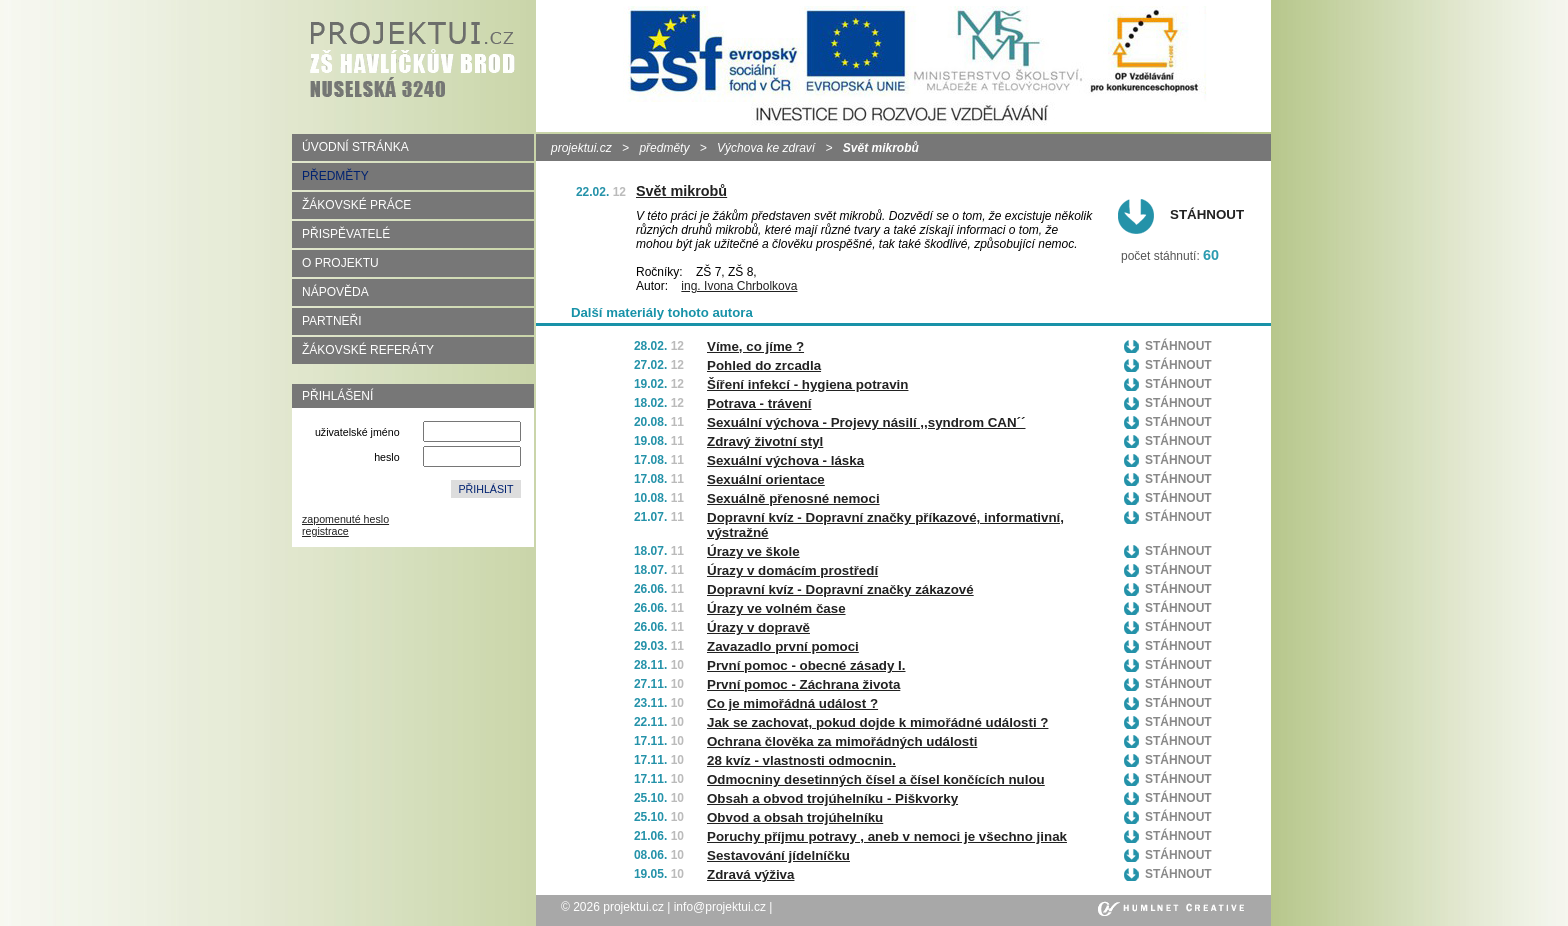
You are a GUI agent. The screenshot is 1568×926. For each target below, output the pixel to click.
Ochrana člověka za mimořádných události (842, 741)
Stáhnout (1207, 214)
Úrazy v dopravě (758, 627)
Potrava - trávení (759, 403)
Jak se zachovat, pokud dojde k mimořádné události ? (877, 722)
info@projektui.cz (720, 907)
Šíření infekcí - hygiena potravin (807, 384)
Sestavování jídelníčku (778, 855)
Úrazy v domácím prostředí (792, 570)
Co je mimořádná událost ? (792, 703)
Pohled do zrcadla (764, 365)
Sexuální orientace (766, 479)
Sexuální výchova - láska (785, 460)
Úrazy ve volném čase (776, 608)
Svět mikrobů (681, 191)
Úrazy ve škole (753, 551)
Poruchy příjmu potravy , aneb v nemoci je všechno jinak (887, 836)
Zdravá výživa (750, 874)
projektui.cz (581, 148)
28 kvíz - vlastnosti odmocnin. (801, 760)
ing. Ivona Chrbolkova (739, 286)
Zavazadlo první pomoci (783, 646)
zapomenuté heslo (345, 519)
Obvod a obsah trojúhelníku (795, 817)
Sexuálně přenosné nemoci (793, 498)
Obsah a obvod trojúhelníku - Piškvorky (832, 798)
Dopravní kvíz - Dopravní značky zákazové (840, 589)
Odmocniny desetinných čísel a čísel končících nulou (876, 779)
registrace (325, 531)
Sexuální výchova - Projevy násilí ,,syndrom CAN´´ (866, 422)
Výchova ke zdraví (766, 148)
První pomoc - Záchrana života (803, 684)
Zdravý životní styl (765, 441)
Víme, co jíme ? (755, 346)
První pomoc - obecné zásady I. (806, 665)
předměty (664, 148)
